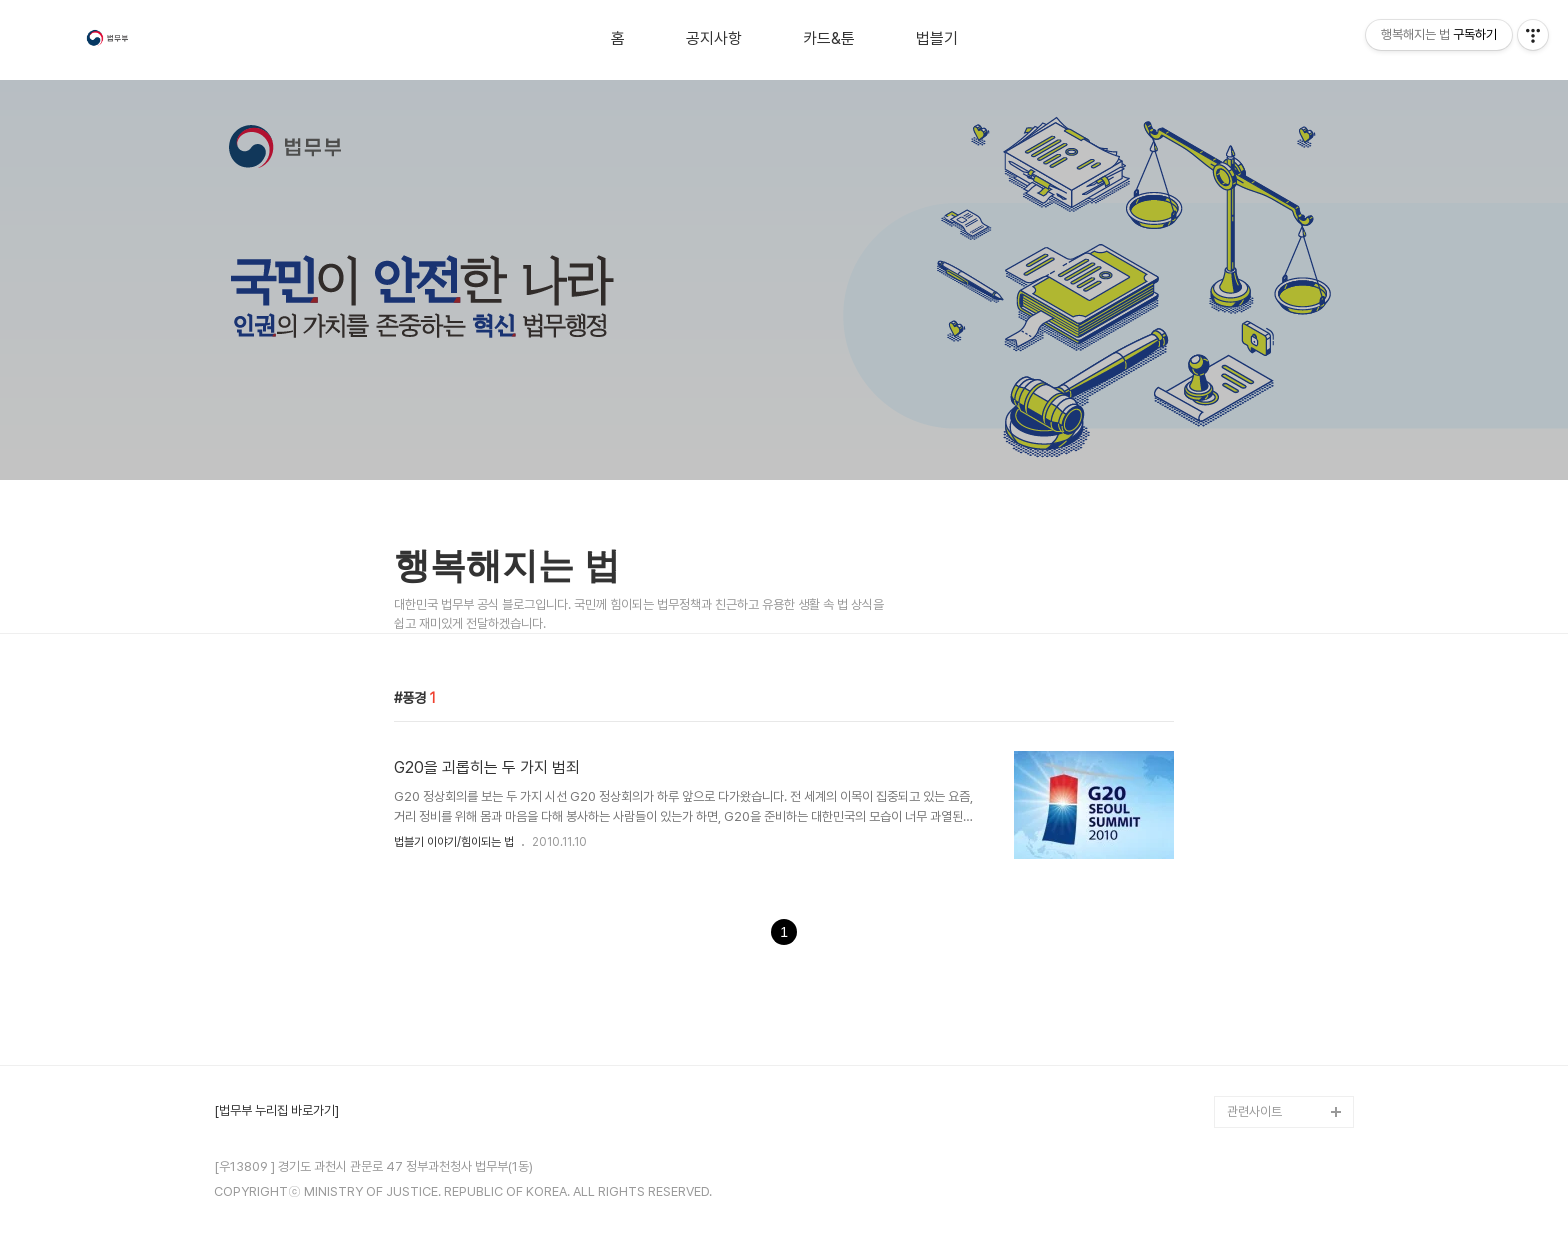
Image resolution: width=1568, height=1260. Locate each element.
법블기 (937, 39)
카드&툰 (829, 39)
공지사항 (714, 39)
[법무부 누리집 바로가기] (276, 1111)
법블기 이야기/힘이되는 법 (454, 842)
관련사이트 (1254, 1111)
